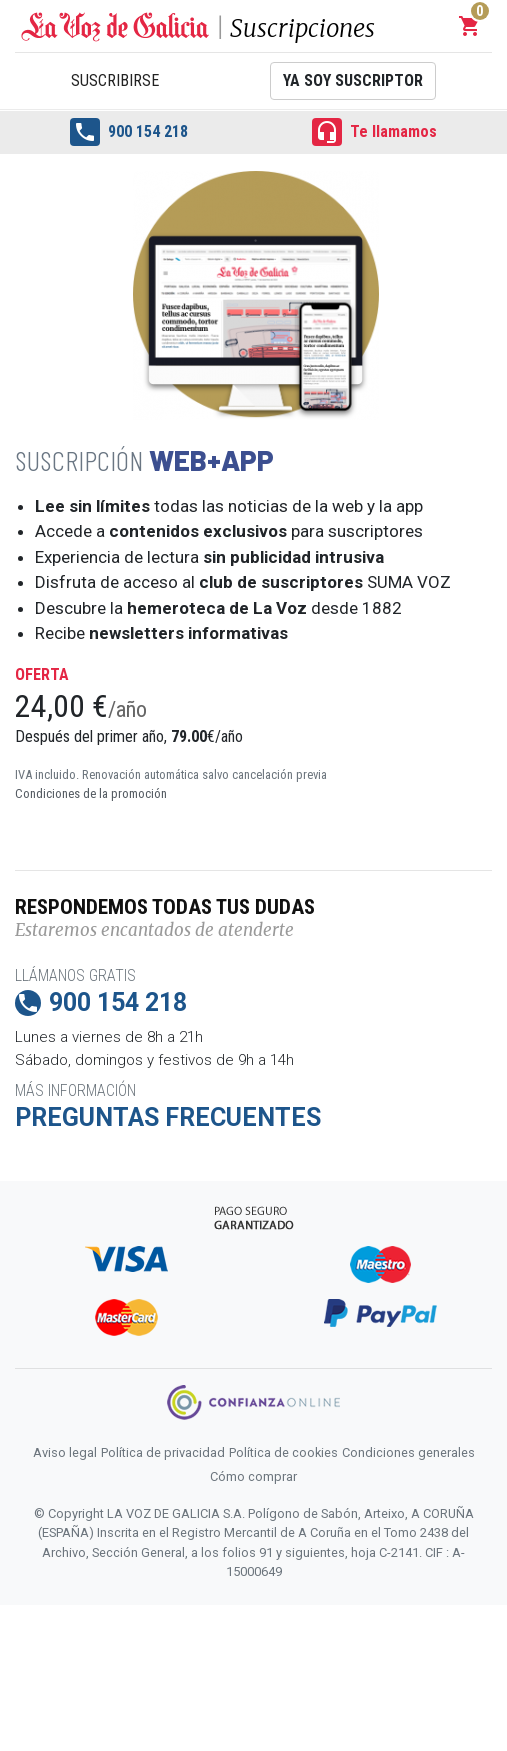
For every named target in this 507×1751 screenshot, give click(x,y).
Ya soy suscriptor (353, 80)
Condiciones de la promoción (91, 793)
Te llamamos (374, 132)
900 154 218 (129, 132)
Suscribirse (115, 80)
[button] (470, 26)
